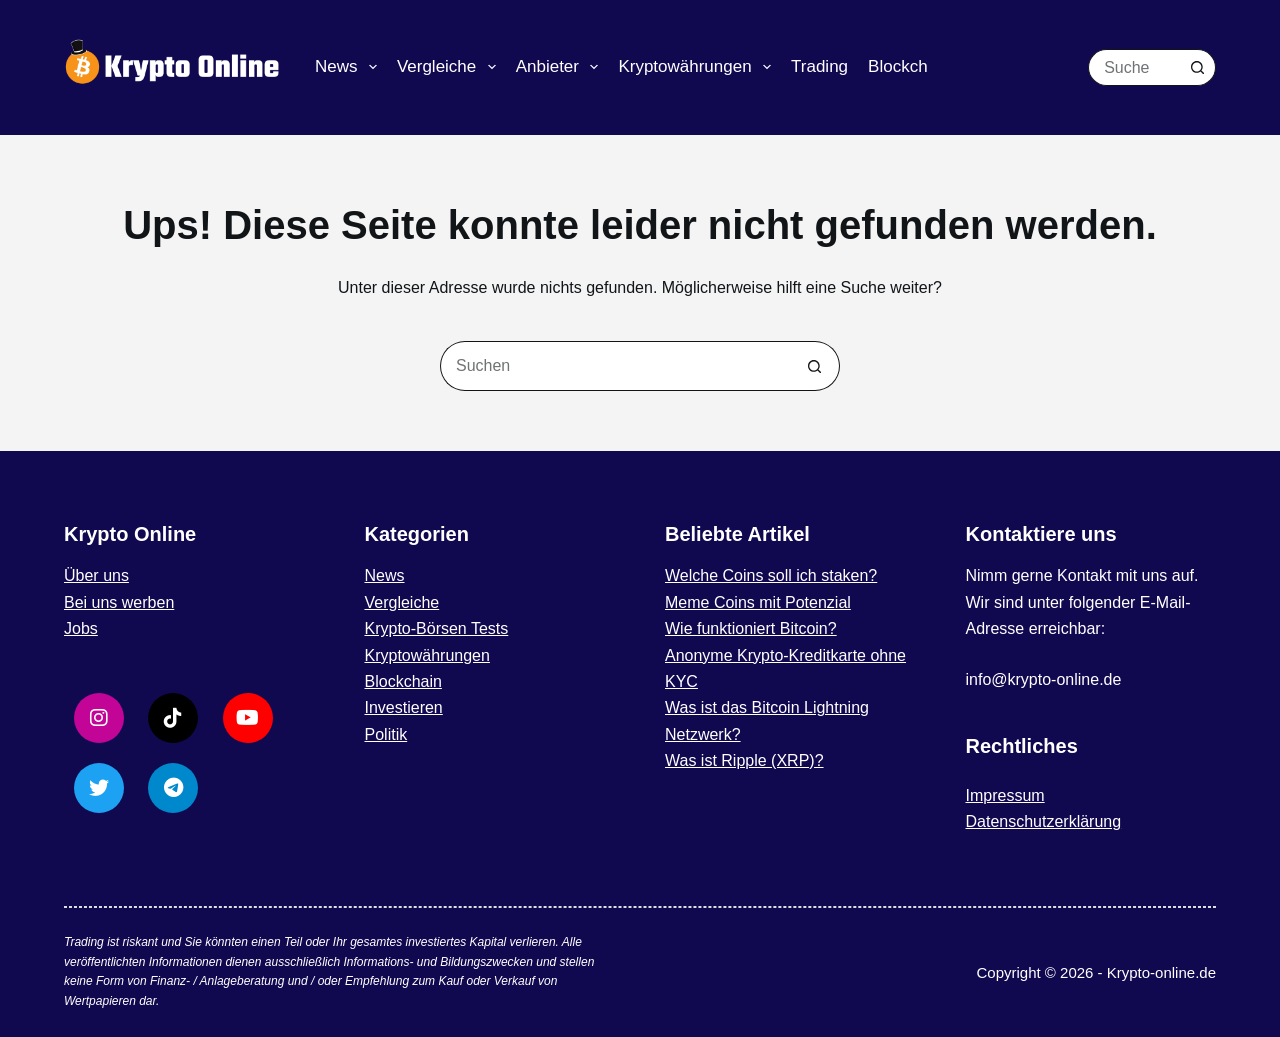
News (350, 67)
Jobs (81, 628)
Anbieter (561, 67)
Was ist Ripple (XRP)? (744, 760)
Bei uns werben (119, 602)
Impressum (1005, 795)
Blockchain (909, 66)
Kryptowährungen (698, 67)
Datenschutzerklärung (1044, 821)
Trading (819, 66)
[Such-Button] (1197, 67)
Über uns (96, 575)
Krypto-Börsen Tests (437, 628)
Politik (386, 734)
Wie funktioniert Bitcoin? (751, 628)
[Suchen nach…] (1133, 67)
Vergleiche (450, 67)
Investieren (404, 707)
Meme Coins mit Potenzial (758, 602)
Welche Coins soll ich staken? (771, 575)
